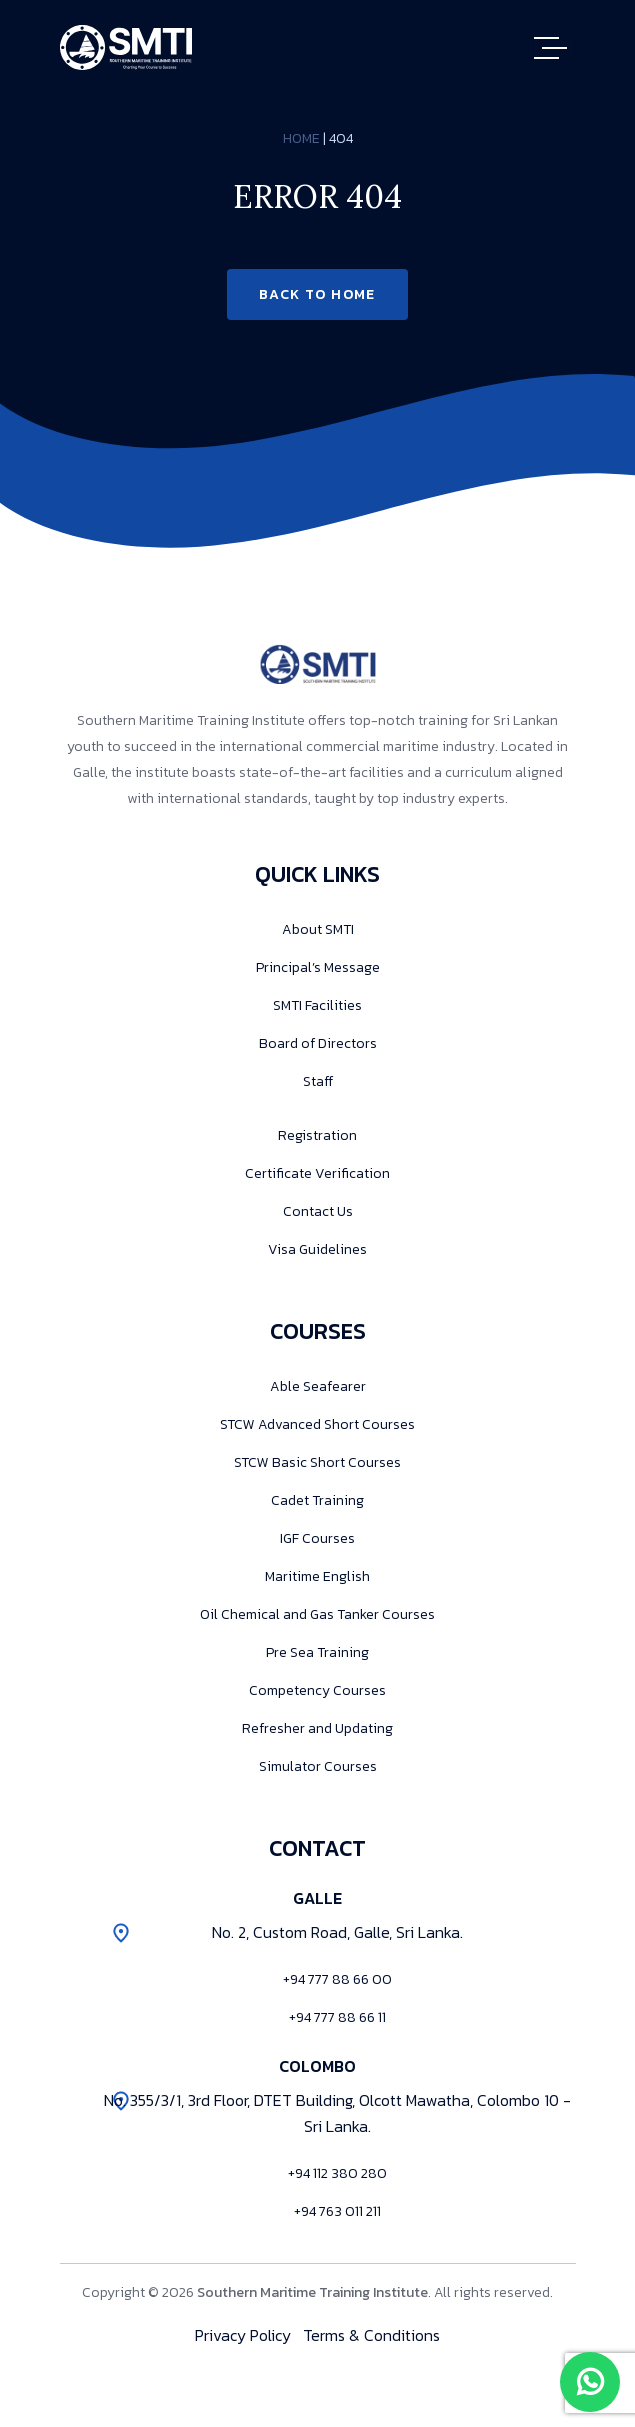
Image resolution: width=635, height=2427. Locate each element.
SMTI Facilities (317, 1005)
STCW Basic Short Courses (317, 1462)
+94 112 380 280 (337, 2173)
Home (301, 138)
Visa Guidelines (317, 1249)
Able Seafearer (318, 1386)
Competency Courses (317, 1690)
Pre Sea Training (317, 1652)
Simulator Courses (318, 1766)
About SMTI (318, 929)
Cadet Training (317, 1500)
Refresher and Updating (317, 1728)
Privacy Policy (243, 2335)
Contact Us (318, 1211)
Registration (317, 1135)
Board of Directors (318, 1043)
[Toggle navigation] (554, 48)
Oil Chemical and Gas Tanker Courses (317, 1614)
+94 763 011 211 (337, 2211)
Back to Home (317, 294)
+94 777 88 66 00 (337, 1979)
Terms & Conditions (371, 2335)
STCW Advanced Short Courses (317, 1424)
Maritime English (317, 1576)
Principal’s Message (318, 967)
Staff (318, 1081)
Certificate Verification (317, 1173)
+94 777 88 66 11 (337, 2017)
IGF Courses (317, 1538)
